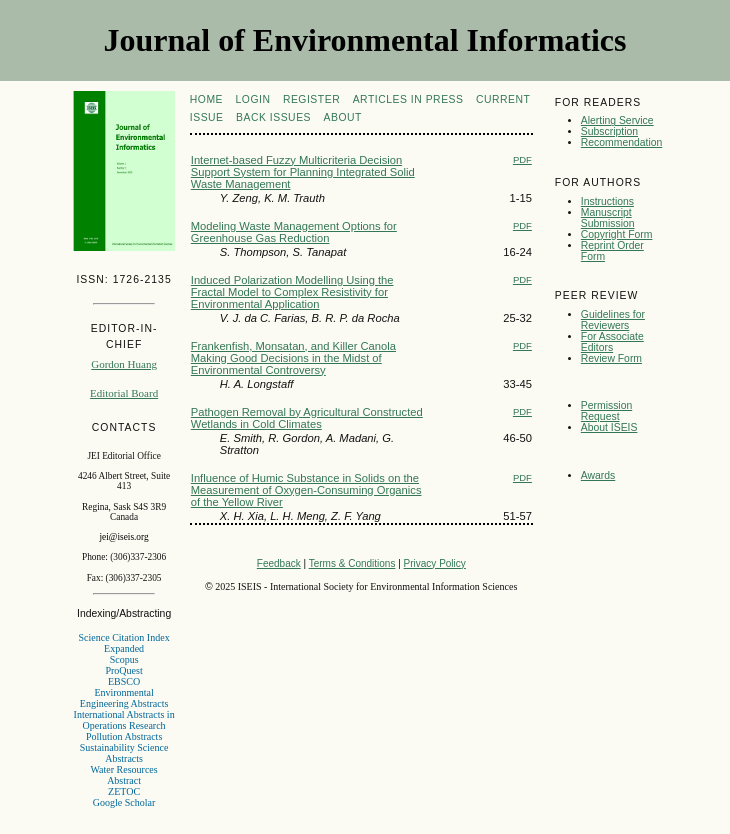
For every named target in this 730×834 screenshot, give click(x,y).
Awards (598, 475)
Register (311, 99)
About (343, 117)
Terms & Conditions (352, 563)
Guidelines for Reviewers (613, 320)
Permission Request (606, 411)
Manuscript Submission (608, 218)
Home (206, 99)
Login (253, 99)
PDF (522, 159)
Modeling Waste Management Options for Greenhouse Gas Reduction (294, 232)
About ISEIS (609, 427)
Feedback (279, 563)
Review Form (611, 358)
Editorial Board (124, 393)
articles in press (408, 99)
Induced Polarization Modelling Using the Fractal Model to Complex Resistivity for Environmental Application (292, 292)
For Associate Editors (612, 342)
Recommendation (621, 142)
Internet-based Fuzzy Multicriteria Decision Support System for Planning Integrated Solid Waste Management (303, 172)
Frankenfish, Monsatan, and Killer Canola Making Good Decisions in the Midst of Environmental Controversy (293, 358)
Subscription (609, 131)
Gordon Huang (124, 364)
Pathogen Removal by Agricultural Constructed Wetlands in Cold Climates (307, 418)
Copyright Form (617, 234)
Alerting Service (617, 120)
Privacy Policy (435, 563)
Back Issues (273, 117)
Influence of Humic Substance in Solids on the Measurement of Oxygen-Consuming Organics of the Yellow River (306, 490)
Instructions (607, 201)
